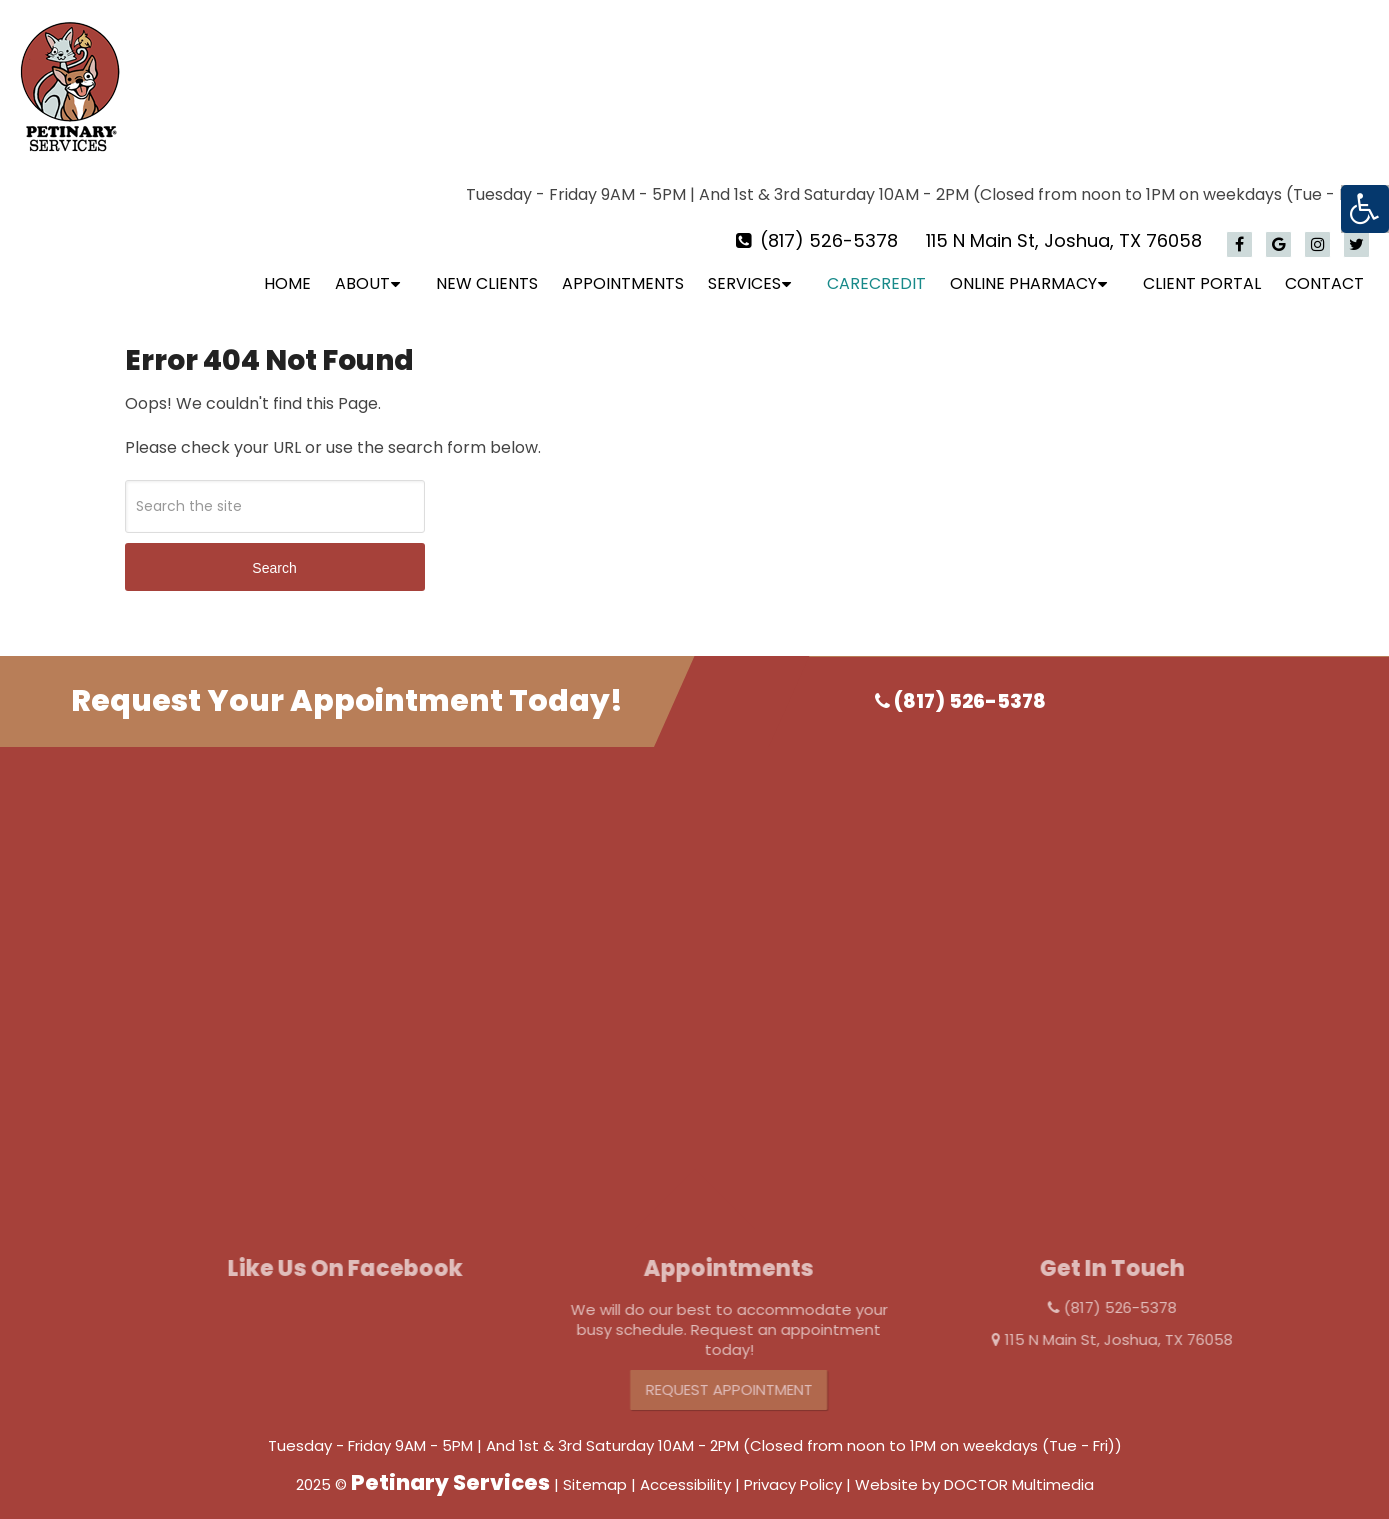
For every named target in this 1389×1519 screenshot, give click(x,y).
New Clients (487, 266)
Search (274, 551)
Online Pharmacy (1023, 266)
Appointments (623, 266)
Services (744, 266)
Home (287, 266)
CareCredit (876, 266)
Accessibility (685, 1467)
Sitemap (595, 1467)
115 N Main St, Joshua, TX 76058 (1064, 223)
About (362, 266)
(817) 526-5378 (829, 223)
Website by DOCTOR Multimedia (974, 1467)
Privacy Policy (793, 1467)
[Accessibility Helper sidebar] (1365, 209)
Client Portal (1202, 266)
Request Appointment (746, 1372)
